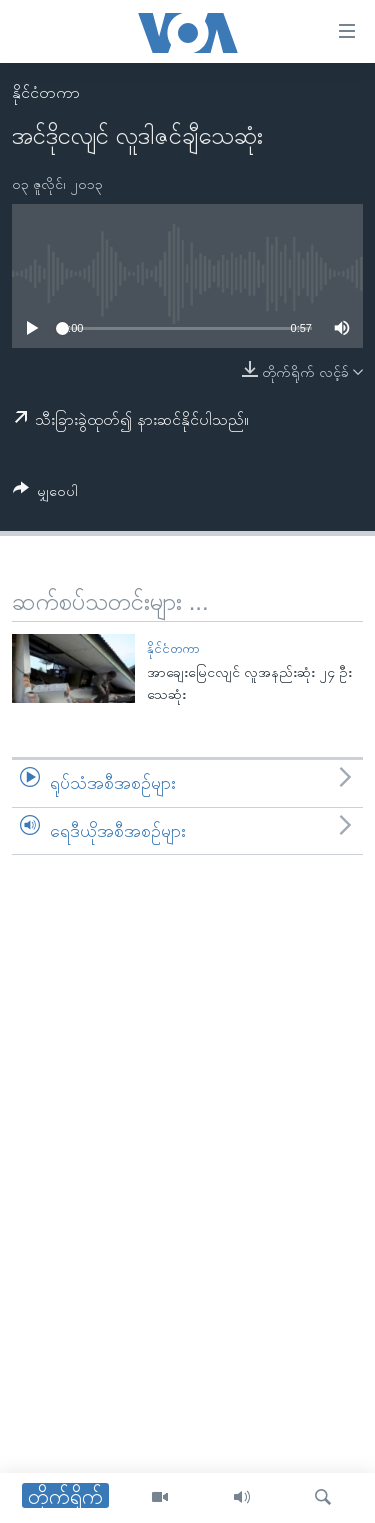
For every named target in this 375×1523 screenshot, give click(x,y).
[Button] (45, 494)
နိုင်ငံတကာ (46, 92)
